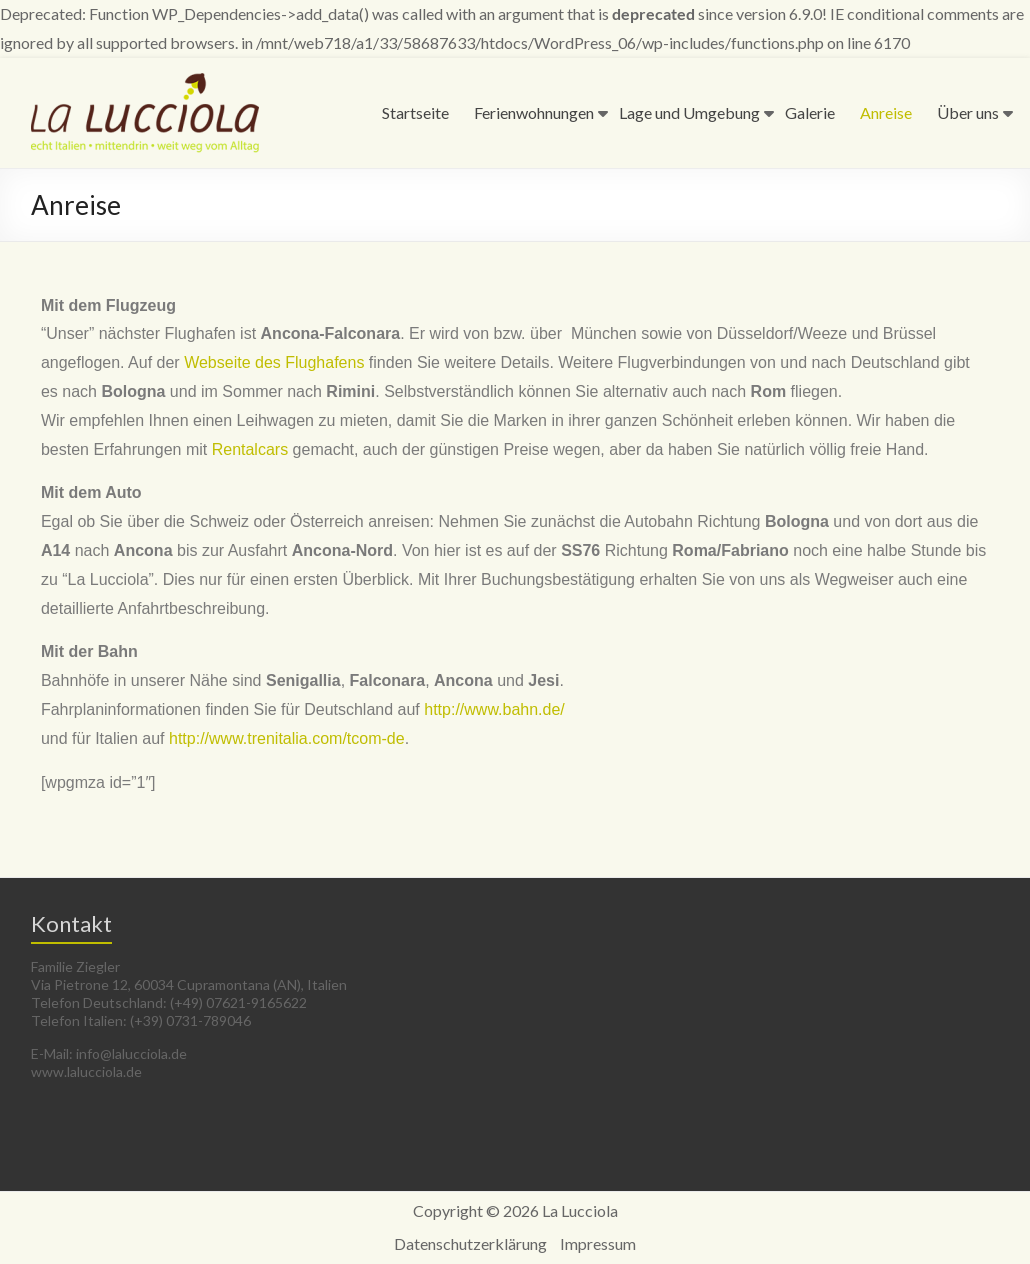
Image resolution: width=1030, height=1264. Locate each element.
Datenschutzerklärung (470, 1243)
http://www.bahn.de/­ (494, 709)
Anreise (886, 112)
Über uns (968, 112)
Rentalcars (250, 449)
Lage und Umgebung (689, 112)
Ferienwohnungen (534, 112)
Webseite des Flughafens (274, 362)
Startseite (415, 112)
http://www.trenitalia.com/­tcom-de (287, 738)
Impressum (598, 1243)
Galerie (810, 112)
